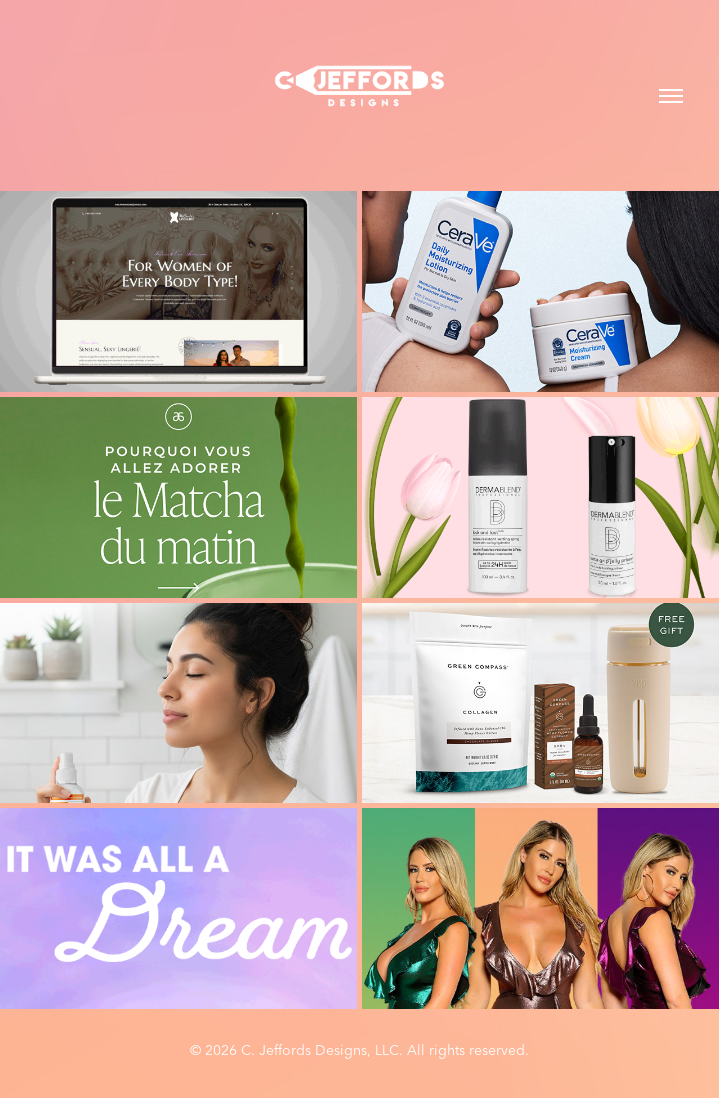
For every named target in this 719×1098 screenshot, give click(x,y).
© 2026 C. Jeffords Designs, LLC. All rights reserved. (359, 1050)
